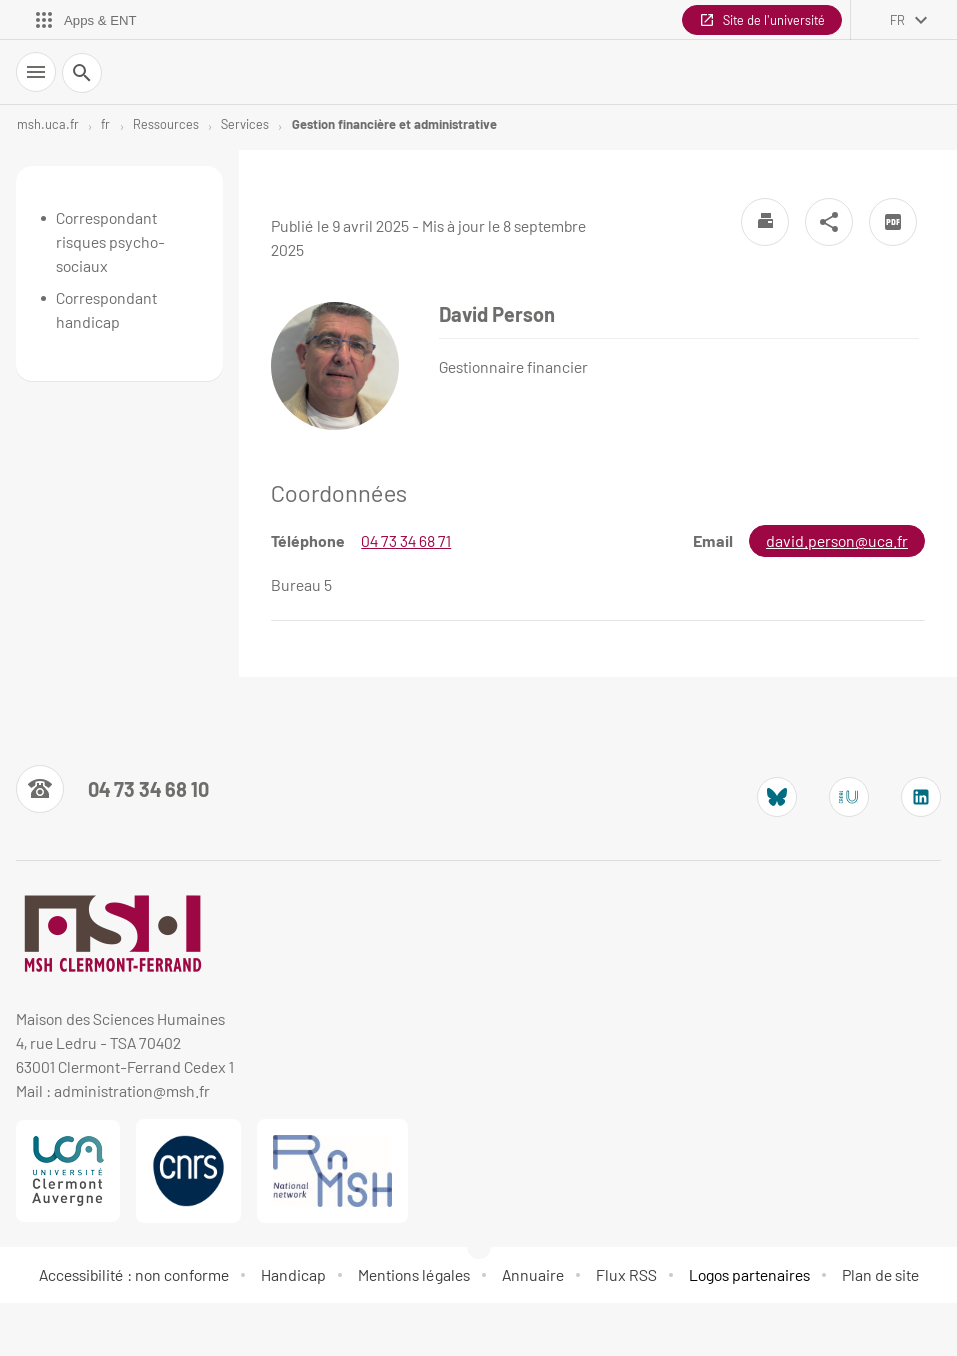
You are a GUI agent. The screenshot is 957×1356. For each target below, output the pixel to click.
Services (245, 124)
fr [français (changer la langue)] (897, 20)
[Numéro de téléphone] (112, 789)
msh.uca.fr (48, 124)
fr (105, 124)
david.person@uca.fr (837, 540)
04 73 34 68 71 (406, 540)
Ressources (166, 124)
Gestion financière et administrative (394, 124)
